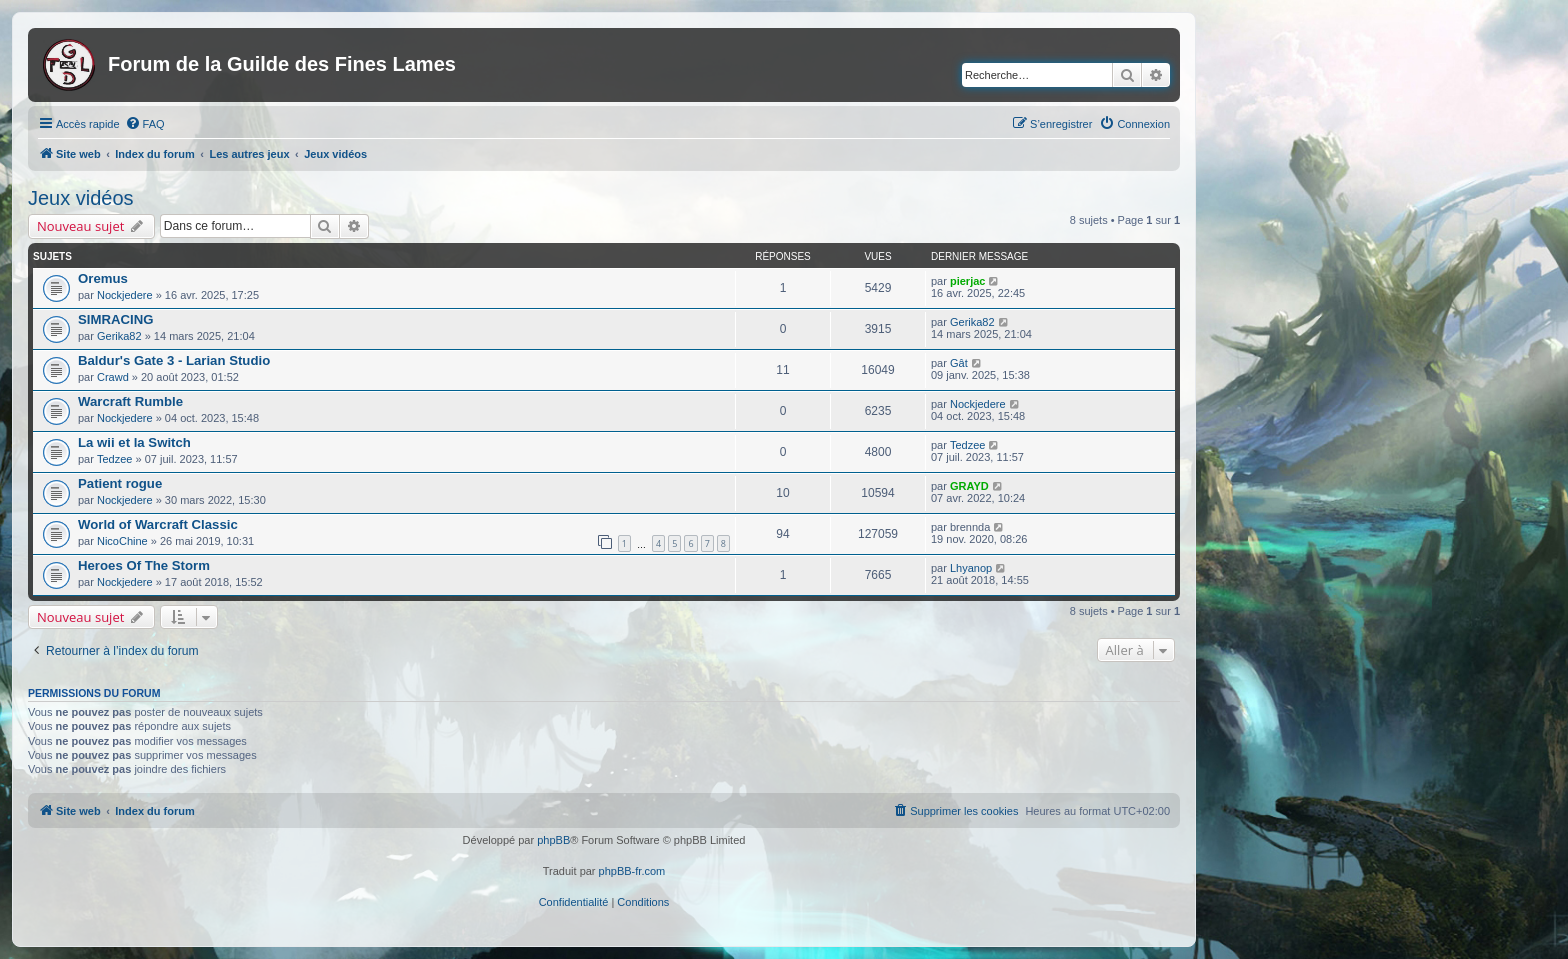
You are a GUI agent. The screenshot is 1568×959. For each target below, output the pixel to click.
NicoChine (122, 541)
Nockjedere (125, 295)
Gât (959, 363)
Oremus (103, 278)
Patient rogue (120, 483)
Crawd (113, 377)
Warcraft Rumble (130, 401)
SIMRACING (115, 319)
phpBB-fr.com (632, 871)
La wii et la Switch (134, 442)
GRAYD (969, 486)
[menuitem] (145, 124)
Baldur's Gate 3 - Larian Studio (174, 360)
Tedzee (114, 459)
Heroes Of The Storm (144, 565)
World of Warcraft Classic (158, 524)
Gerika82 (119, 336)
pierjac (967, 281)
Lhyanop (971, 568)
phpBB (553, 840)
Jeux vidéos (81, 198)
